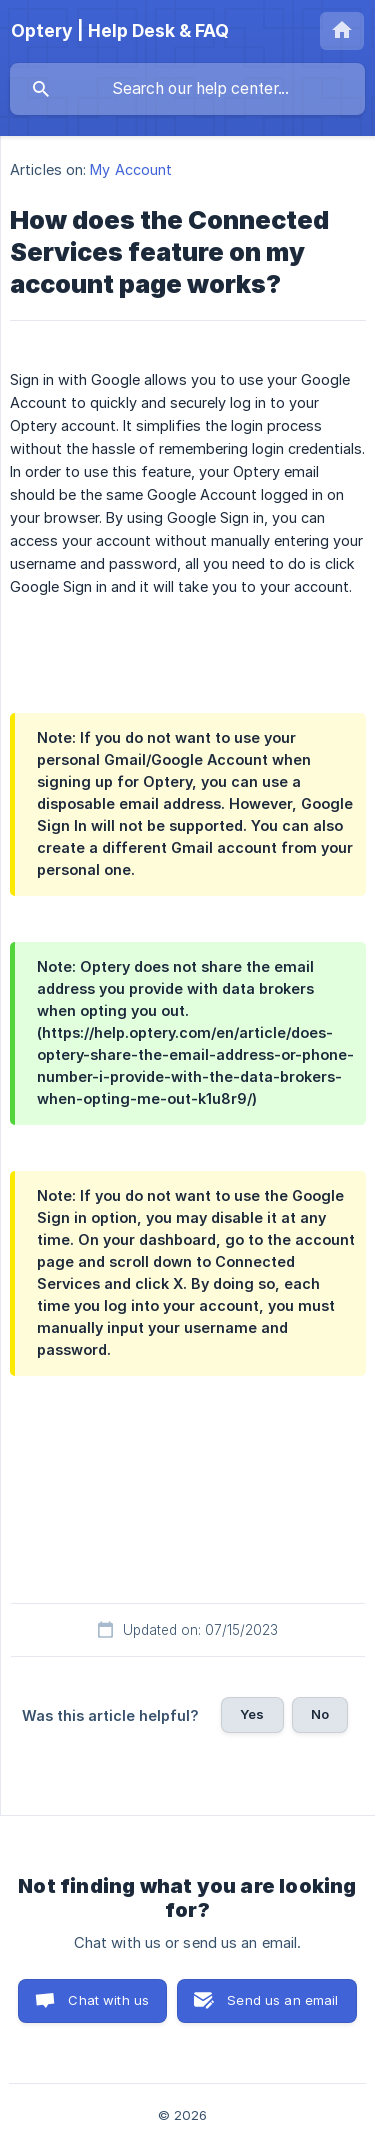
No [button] (320, 1714)
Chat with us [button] (108, 2000)
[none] (120, 31)
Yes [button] (252, 1714)
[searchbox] (187, 89)
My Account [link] (131, 169)
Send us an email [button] (282, 2000)
